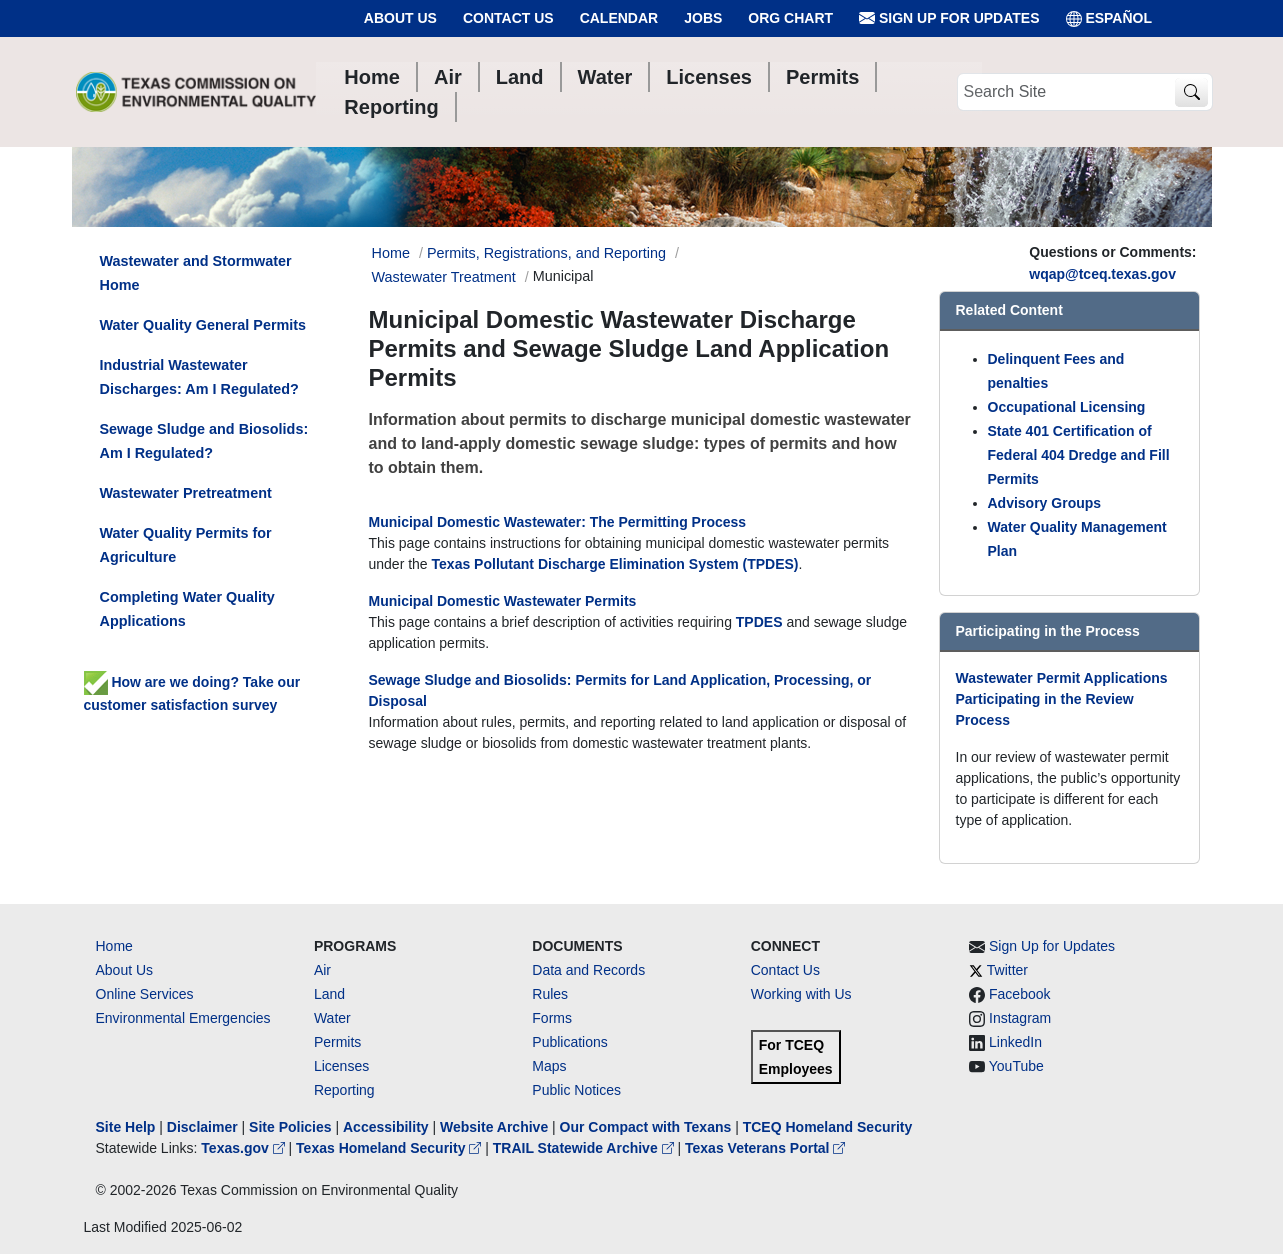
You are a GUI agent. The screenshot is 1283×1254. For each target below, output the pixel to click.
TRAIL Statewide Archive (585, 1148)
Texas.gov (244, 1148)
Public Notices (576, 1090)
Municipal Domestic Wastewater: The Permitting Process (558, 522)
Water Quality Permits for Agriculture (186, 545)
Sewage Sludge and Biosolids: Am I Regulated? (204, 441)
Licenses (341, 1066)
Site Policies (290, 1127)
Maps (549, 1066)
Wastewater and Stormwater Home (196, 273)
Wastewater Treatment (444, 277)
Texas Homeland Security (390, 1148)
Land (329, 994)
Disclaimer (202, 1127)
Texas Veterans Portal (765, 1148)
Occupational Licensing (1067, 407)
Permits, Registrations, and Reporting (546, 253)
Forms (552, 1018)
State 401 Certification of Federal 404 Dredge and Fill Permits (1079, 455)
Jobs (703, 18)
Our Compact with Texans (646, 1127)
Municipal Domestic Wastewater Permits (503, 601)
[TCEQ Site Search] (1191, 92)
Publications (570, 1042)
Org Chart (790, 18)
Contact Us (508, 18)
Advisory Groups (1045, 503)
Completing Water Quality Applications (187, 609)
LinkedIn (1015, 1042)
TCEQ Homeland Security (828, 1127)
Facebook (1019, 994)
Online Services (145, 994)
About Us (400, 18)
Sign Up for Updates (949, 18)
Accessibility (388, 1127)
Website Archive (494, 1127)
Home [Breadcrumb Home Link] (391, 253)
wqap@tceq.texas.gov (1102, 274)
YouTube (1016, 1066)
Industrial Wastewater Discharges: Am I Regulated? (199, 377)
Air (322, 970)
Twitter (1007, 970)
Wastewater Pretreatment (186, 493)
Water (332, 1018)
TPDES (759, 622)
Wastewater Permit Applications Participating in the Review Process (1062, 699)
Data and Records (588, 970)
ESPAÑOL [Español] (1109, 18)
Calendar (619, 18)
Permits (337, 1042)
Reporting (344, 1090)
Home (114, 946)
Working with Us (801, 994)
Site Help (126, 1127)
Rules (550, 994)
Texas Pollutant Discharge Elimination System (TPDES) (615, 564)
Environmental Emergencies (183, 1018)
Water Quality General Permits (203, 325)
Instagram (1020, 1018)
